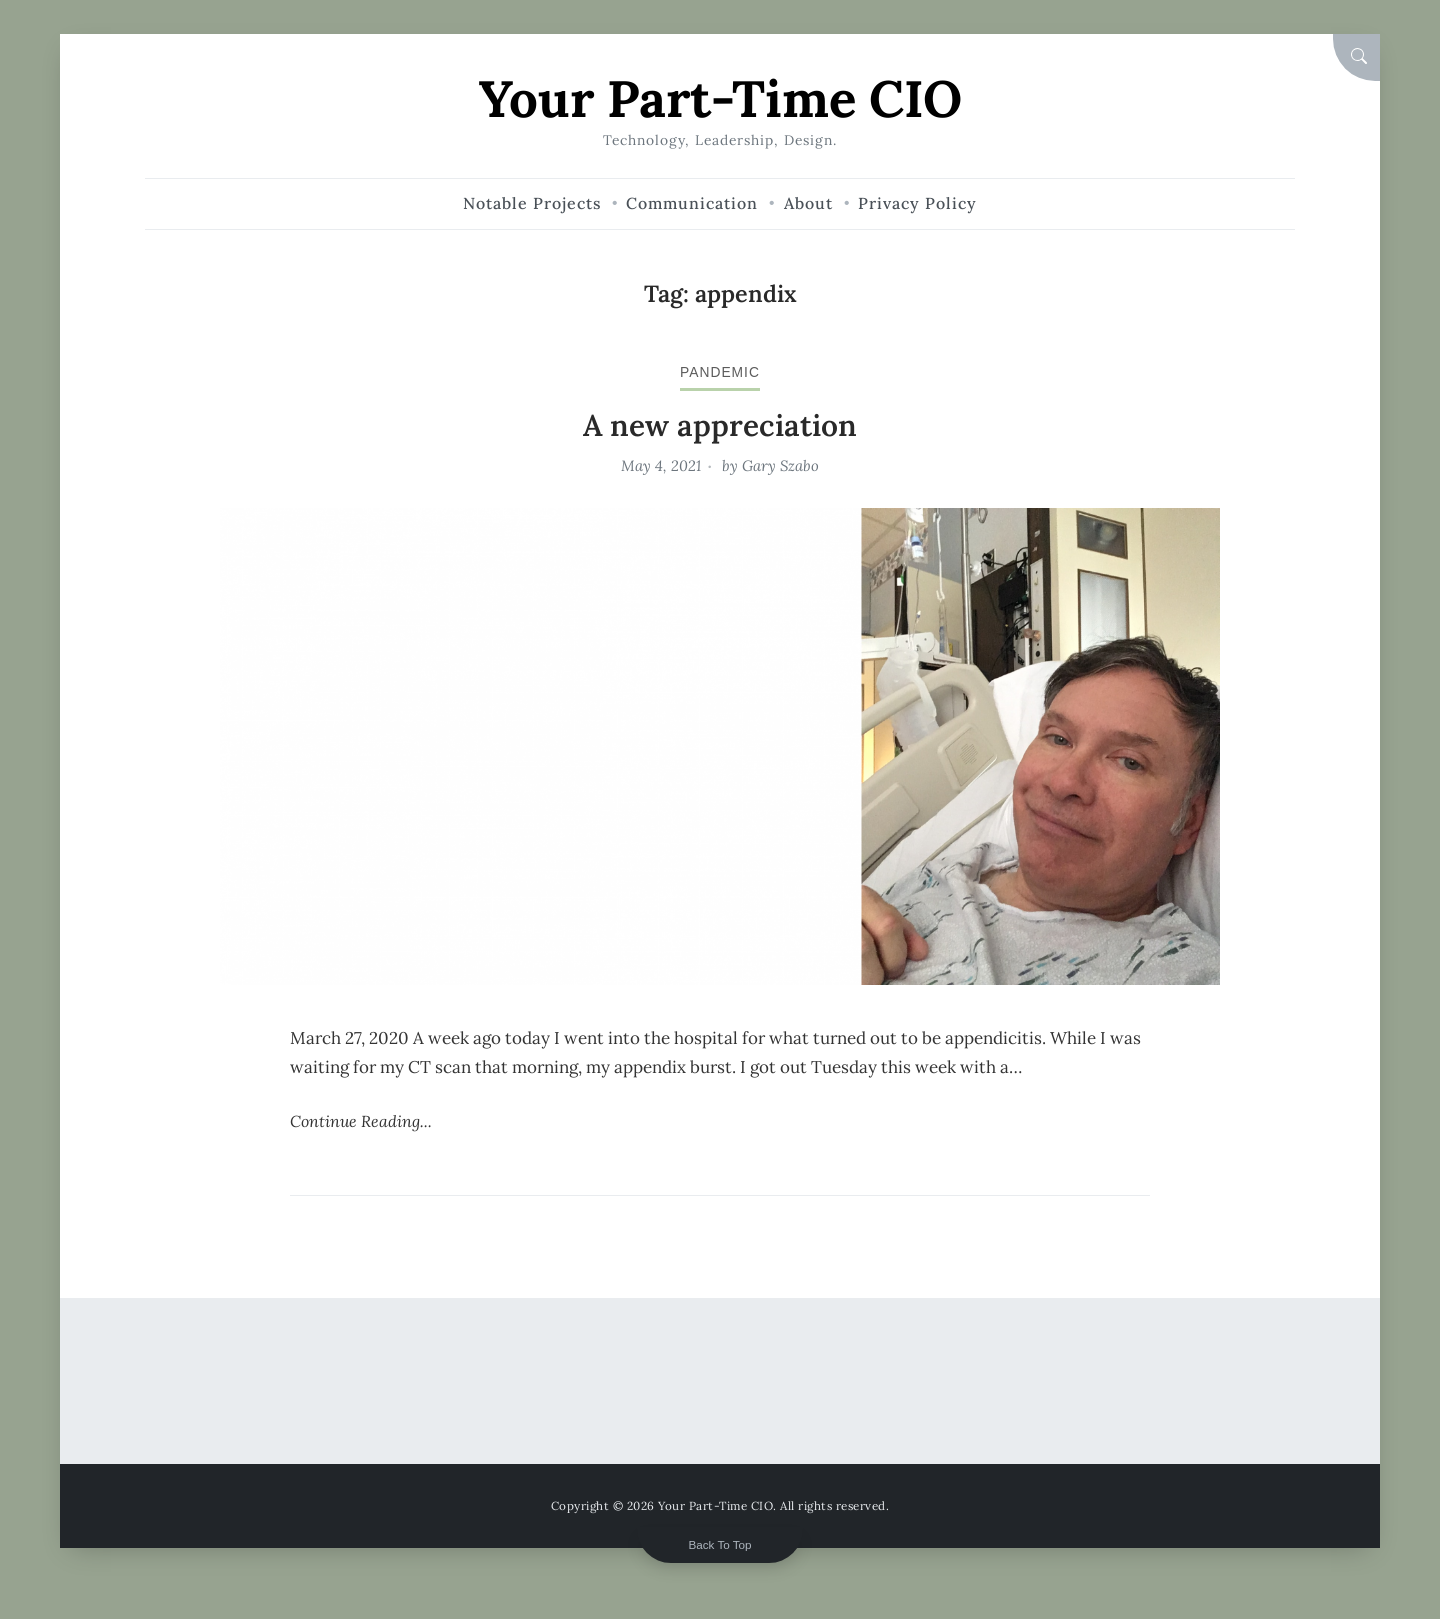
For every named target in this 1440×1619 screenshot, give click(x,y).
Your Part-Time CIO (720, 98)
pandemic (720, 372)
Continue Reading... (361, 1121)
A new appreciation (720, 425)
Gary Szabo (780, 465)
